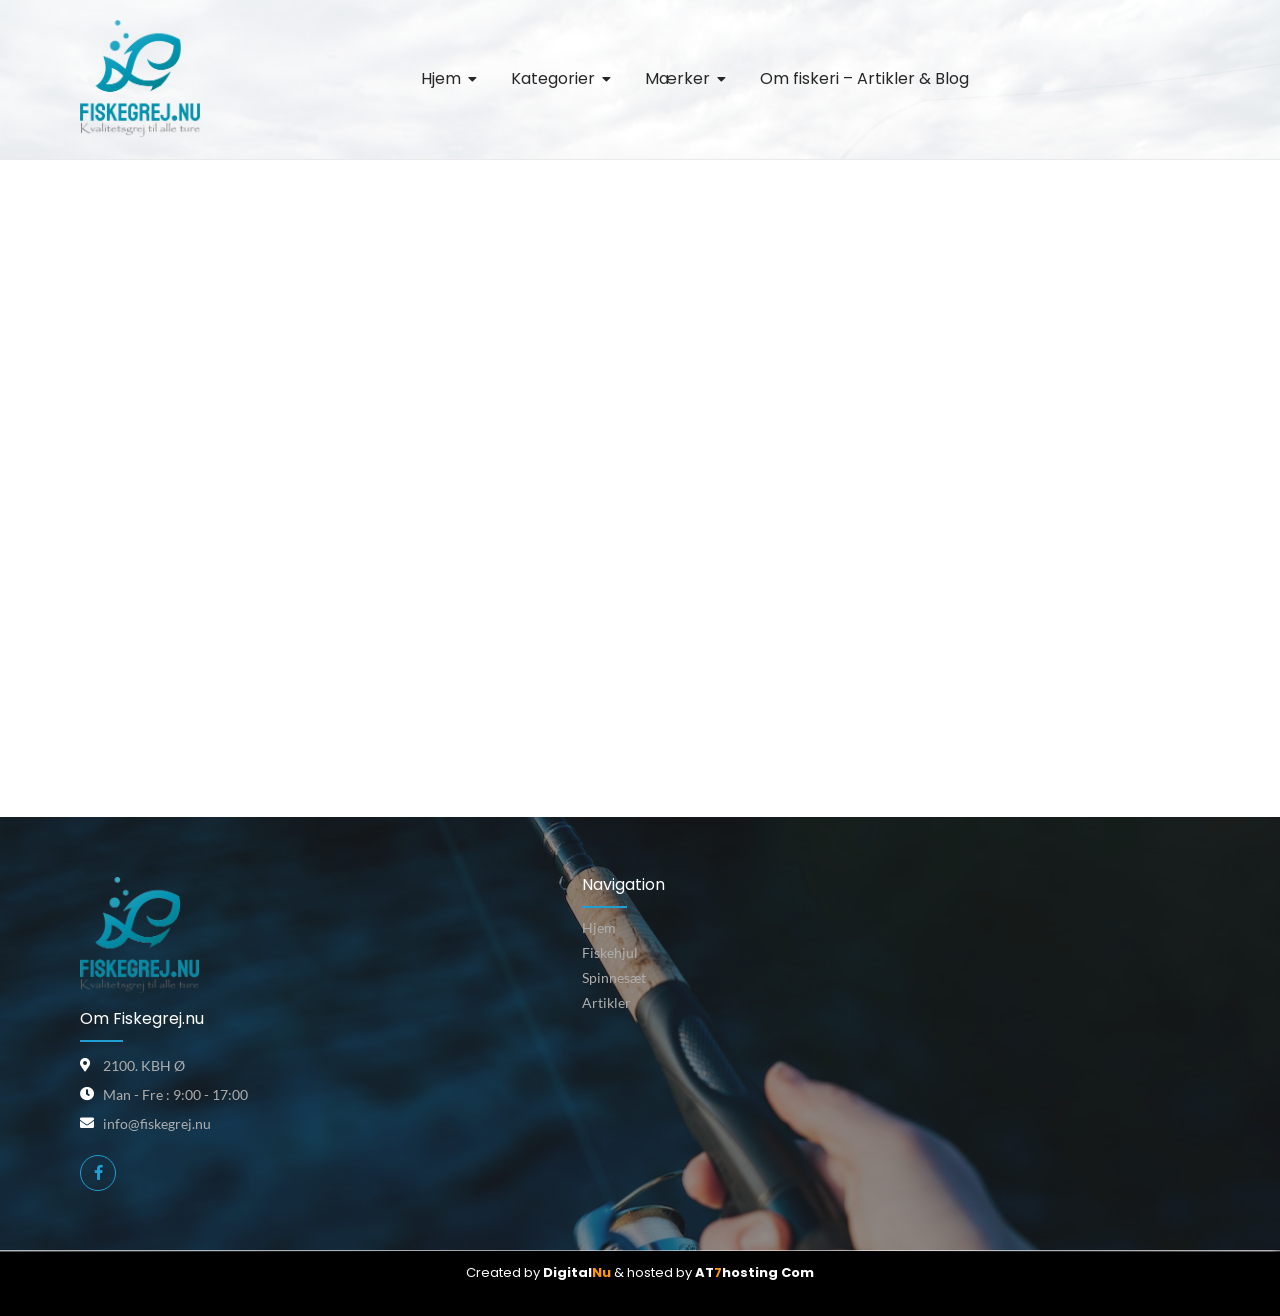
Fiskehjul (610, 952)
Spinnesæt (614, 977)
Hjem (599, 927)
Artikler (606, 1002)
